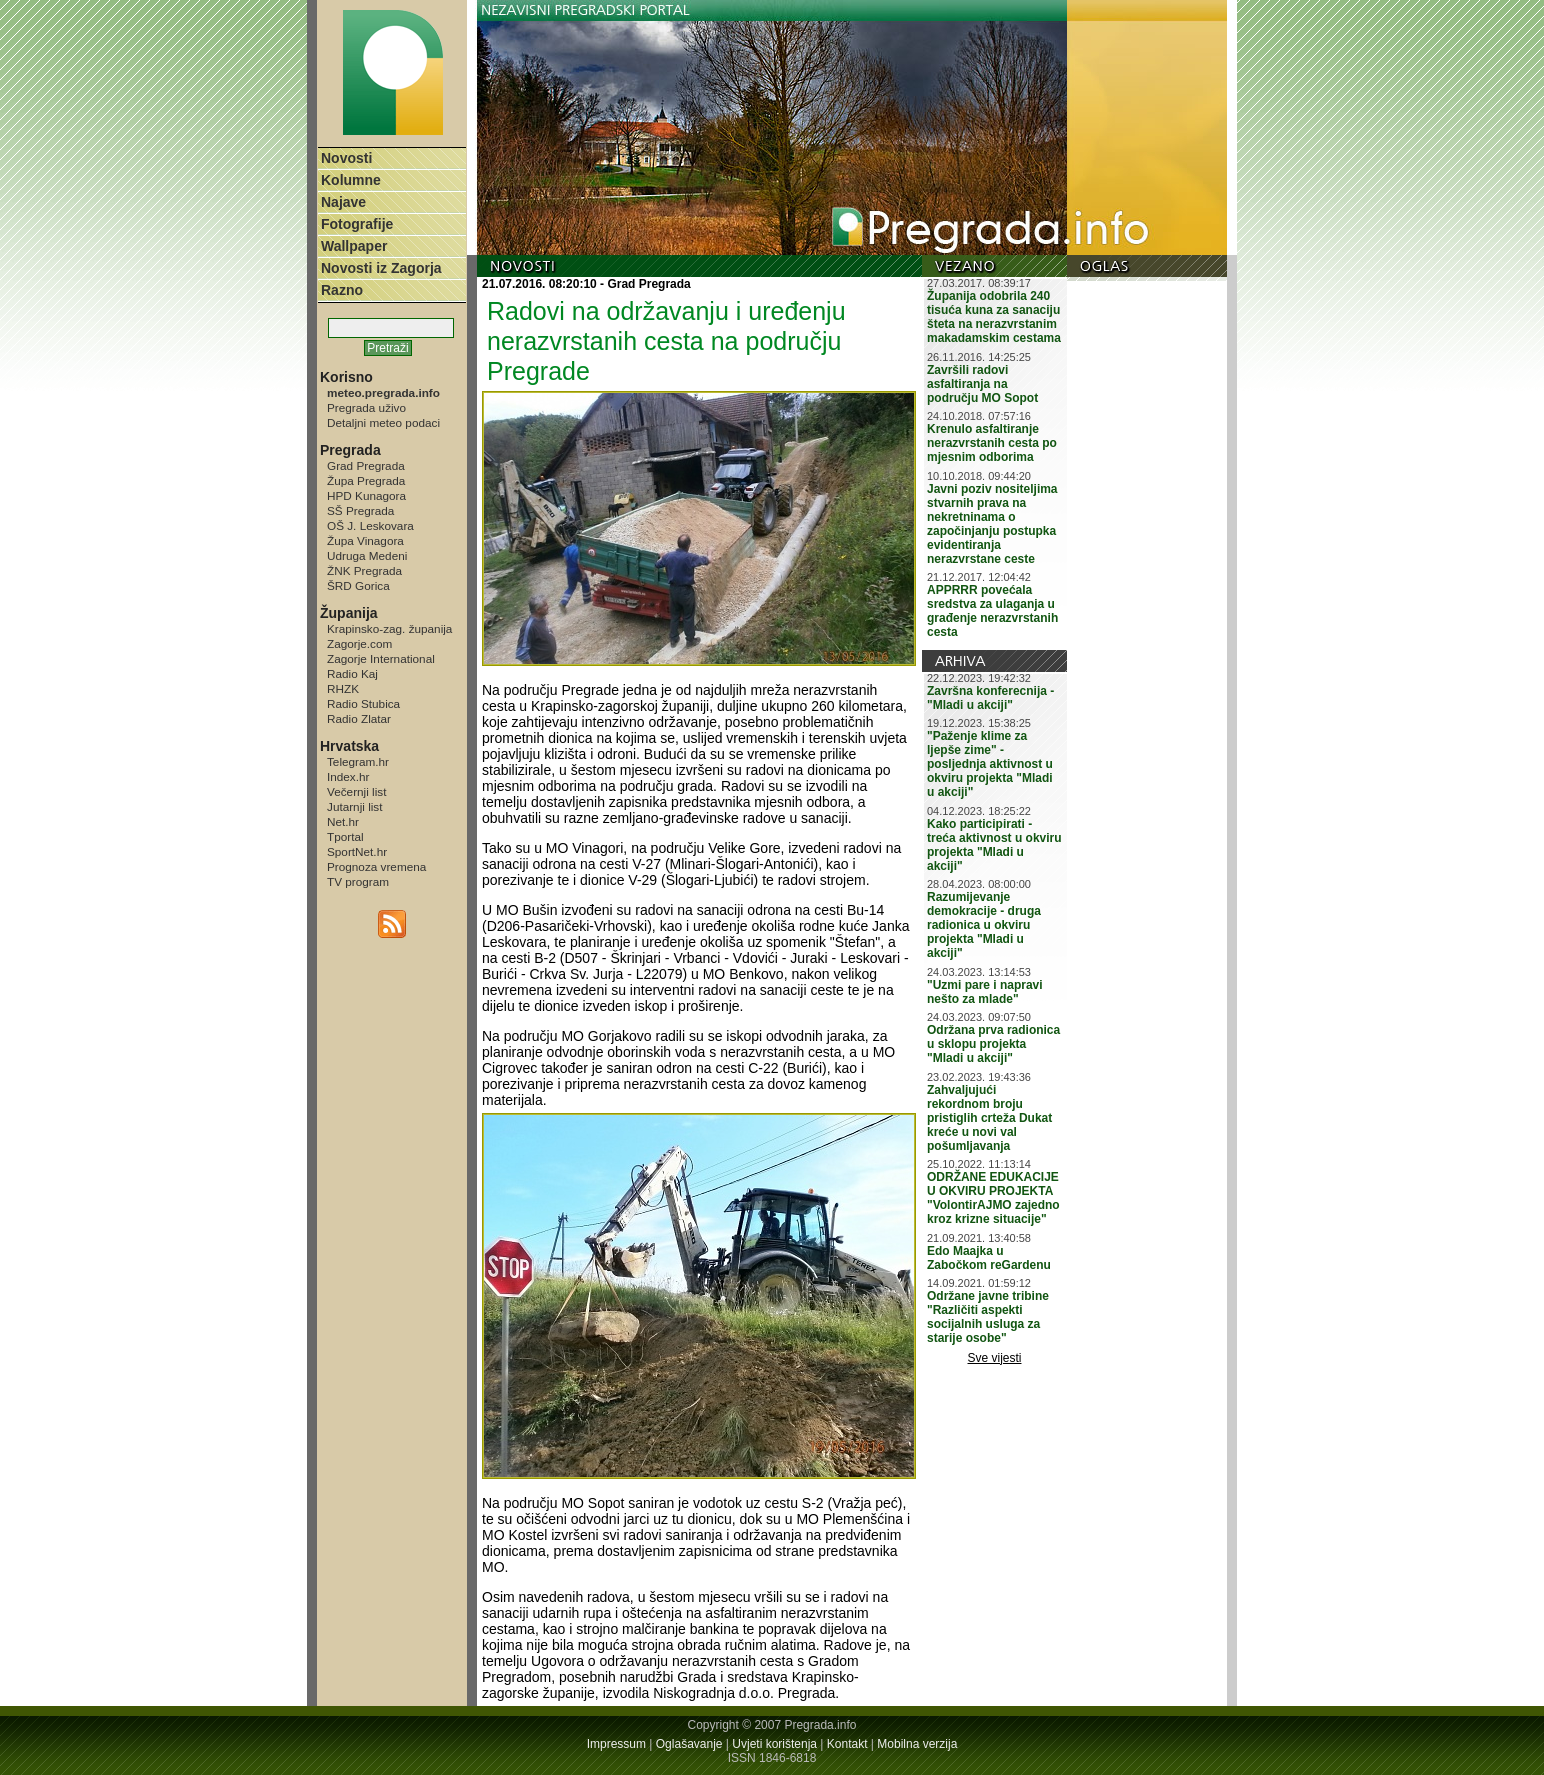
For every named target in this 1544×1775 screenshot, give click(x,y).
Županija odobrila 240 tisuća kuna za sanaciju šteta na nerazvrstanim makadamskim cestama (994, 317)
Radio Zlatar (359, 718)
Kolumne (351, 180)
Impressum (616, 1744)
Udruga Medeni (367, 555)
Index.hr (348, 776)
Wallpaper (354, 246)
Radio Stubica (363, 703)
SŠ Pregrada (360, 510)
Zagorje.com (359, 643)
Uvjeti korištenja (774, 1744)
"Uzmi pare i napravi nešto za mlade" (985, 992)
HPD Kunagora (366, 495)
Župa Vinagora (365, 540)
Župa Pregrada (366, 480)
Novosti (346, 158)
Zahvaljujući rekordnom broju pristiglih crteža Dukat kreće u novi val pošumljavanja (989, 1118)
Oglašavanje (689, 1744)
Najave (343, 202)
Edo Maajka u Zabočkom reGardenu (989, 1258)
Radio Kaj (352, 673)
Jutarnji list (355, 806)
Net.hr (343, 821)
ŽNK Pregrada (364, 570)
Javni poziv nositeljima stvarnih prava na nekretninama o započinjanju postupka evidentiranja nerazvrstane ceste (992, 524)
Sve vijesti (995, 1358)
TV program (358, 881)
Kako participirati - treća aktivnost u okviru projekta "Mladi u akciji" (994, 845)
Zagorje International (381, 658)
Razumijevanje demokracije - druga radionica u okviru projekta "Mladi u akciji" (984, 925)
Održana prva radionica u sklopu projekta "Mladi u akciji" (993, 1044)
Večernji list (356, 791)
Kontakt (847, 1744)
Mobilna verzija (917, 1744)
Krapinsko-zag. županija (389, 628)
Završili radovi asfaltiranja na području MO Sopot (982, 384)
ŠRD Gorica (358, 585)
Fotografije (357, 224)
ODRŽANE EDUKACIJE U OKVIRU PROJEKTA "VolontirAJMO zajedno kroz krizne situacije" (993, 1198)
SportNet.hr (357, 851)
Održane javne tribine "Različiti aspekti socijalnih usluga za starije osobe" (988, 1317)
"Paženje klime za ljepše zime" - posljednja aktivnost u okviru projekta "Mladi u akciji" (990, 764)
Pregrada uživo (366, 407)
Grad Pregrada (366, 465)
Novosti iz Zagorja (381, 268)
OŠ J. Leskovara (370, 525)
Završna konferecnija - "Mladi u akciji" (990, 698)
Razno (342, 290)
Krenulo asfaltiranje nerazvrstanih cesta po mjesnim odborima (992, 443)
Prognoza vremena (376, 866)
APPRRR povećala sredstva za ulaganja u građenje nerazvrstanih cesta (992, 611)
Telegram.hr (358, 761)
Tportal (345, 836)
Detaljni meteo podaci (383, 422)
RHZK (343, 688)
